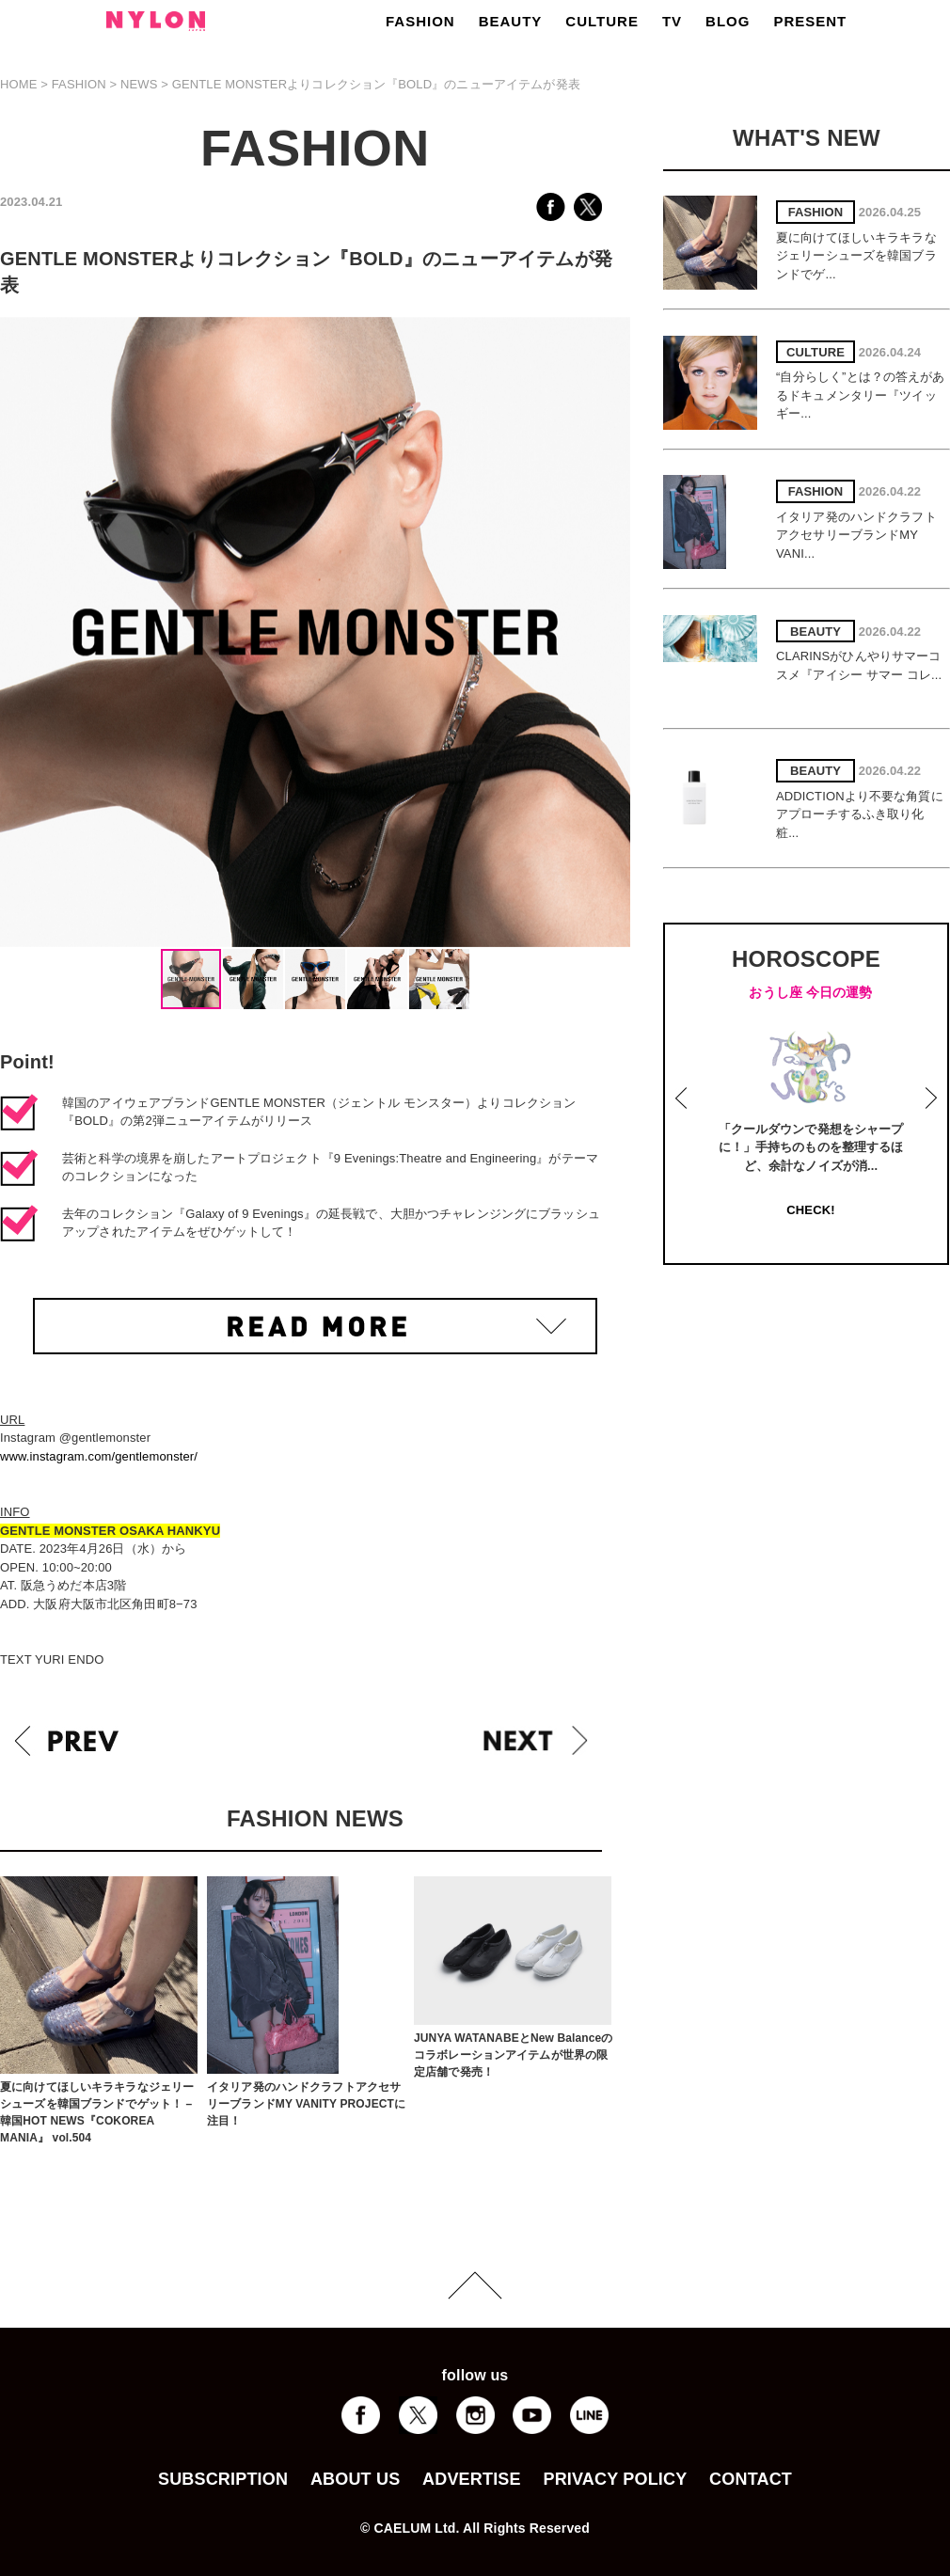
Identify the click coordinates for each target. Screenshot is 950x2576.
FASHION (420, 21)
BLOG (727, 21)
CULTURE (602, 21)
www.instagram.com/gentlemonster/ (99, 1456)
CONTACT (750, 2479)
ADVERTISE (471, 2479)
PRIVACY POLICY (615, 2479)
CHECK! (810, 1210)
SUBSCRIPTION (223, 2479)
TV (672, 21)
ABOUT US (355, 2479)
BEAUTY (511, 21)
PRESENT (810, 21)
